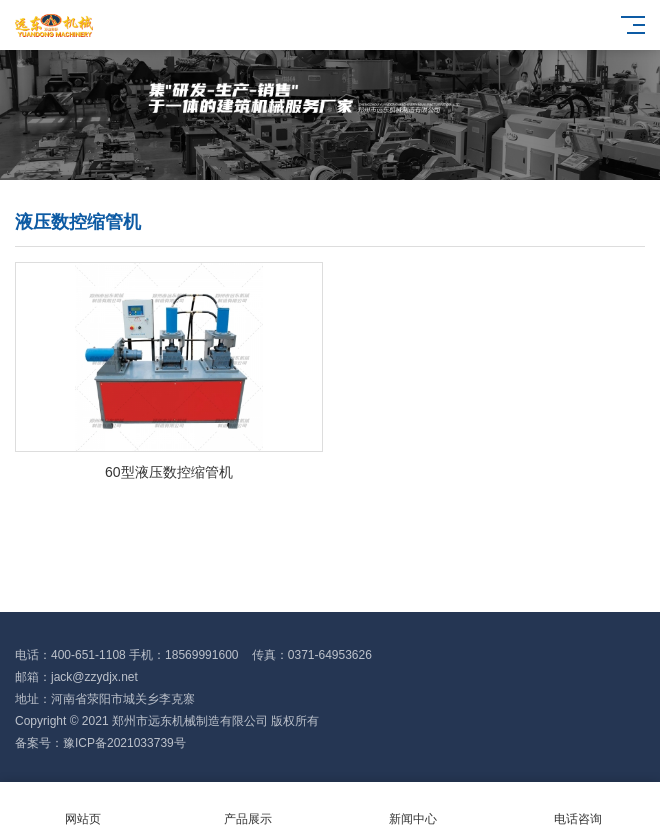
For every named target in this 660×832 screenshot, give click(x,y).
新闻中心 (412, 807)
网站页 (82, 807)
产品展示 (247, 807)
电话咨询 (577, 807)
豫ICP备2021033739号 (124, 743)
